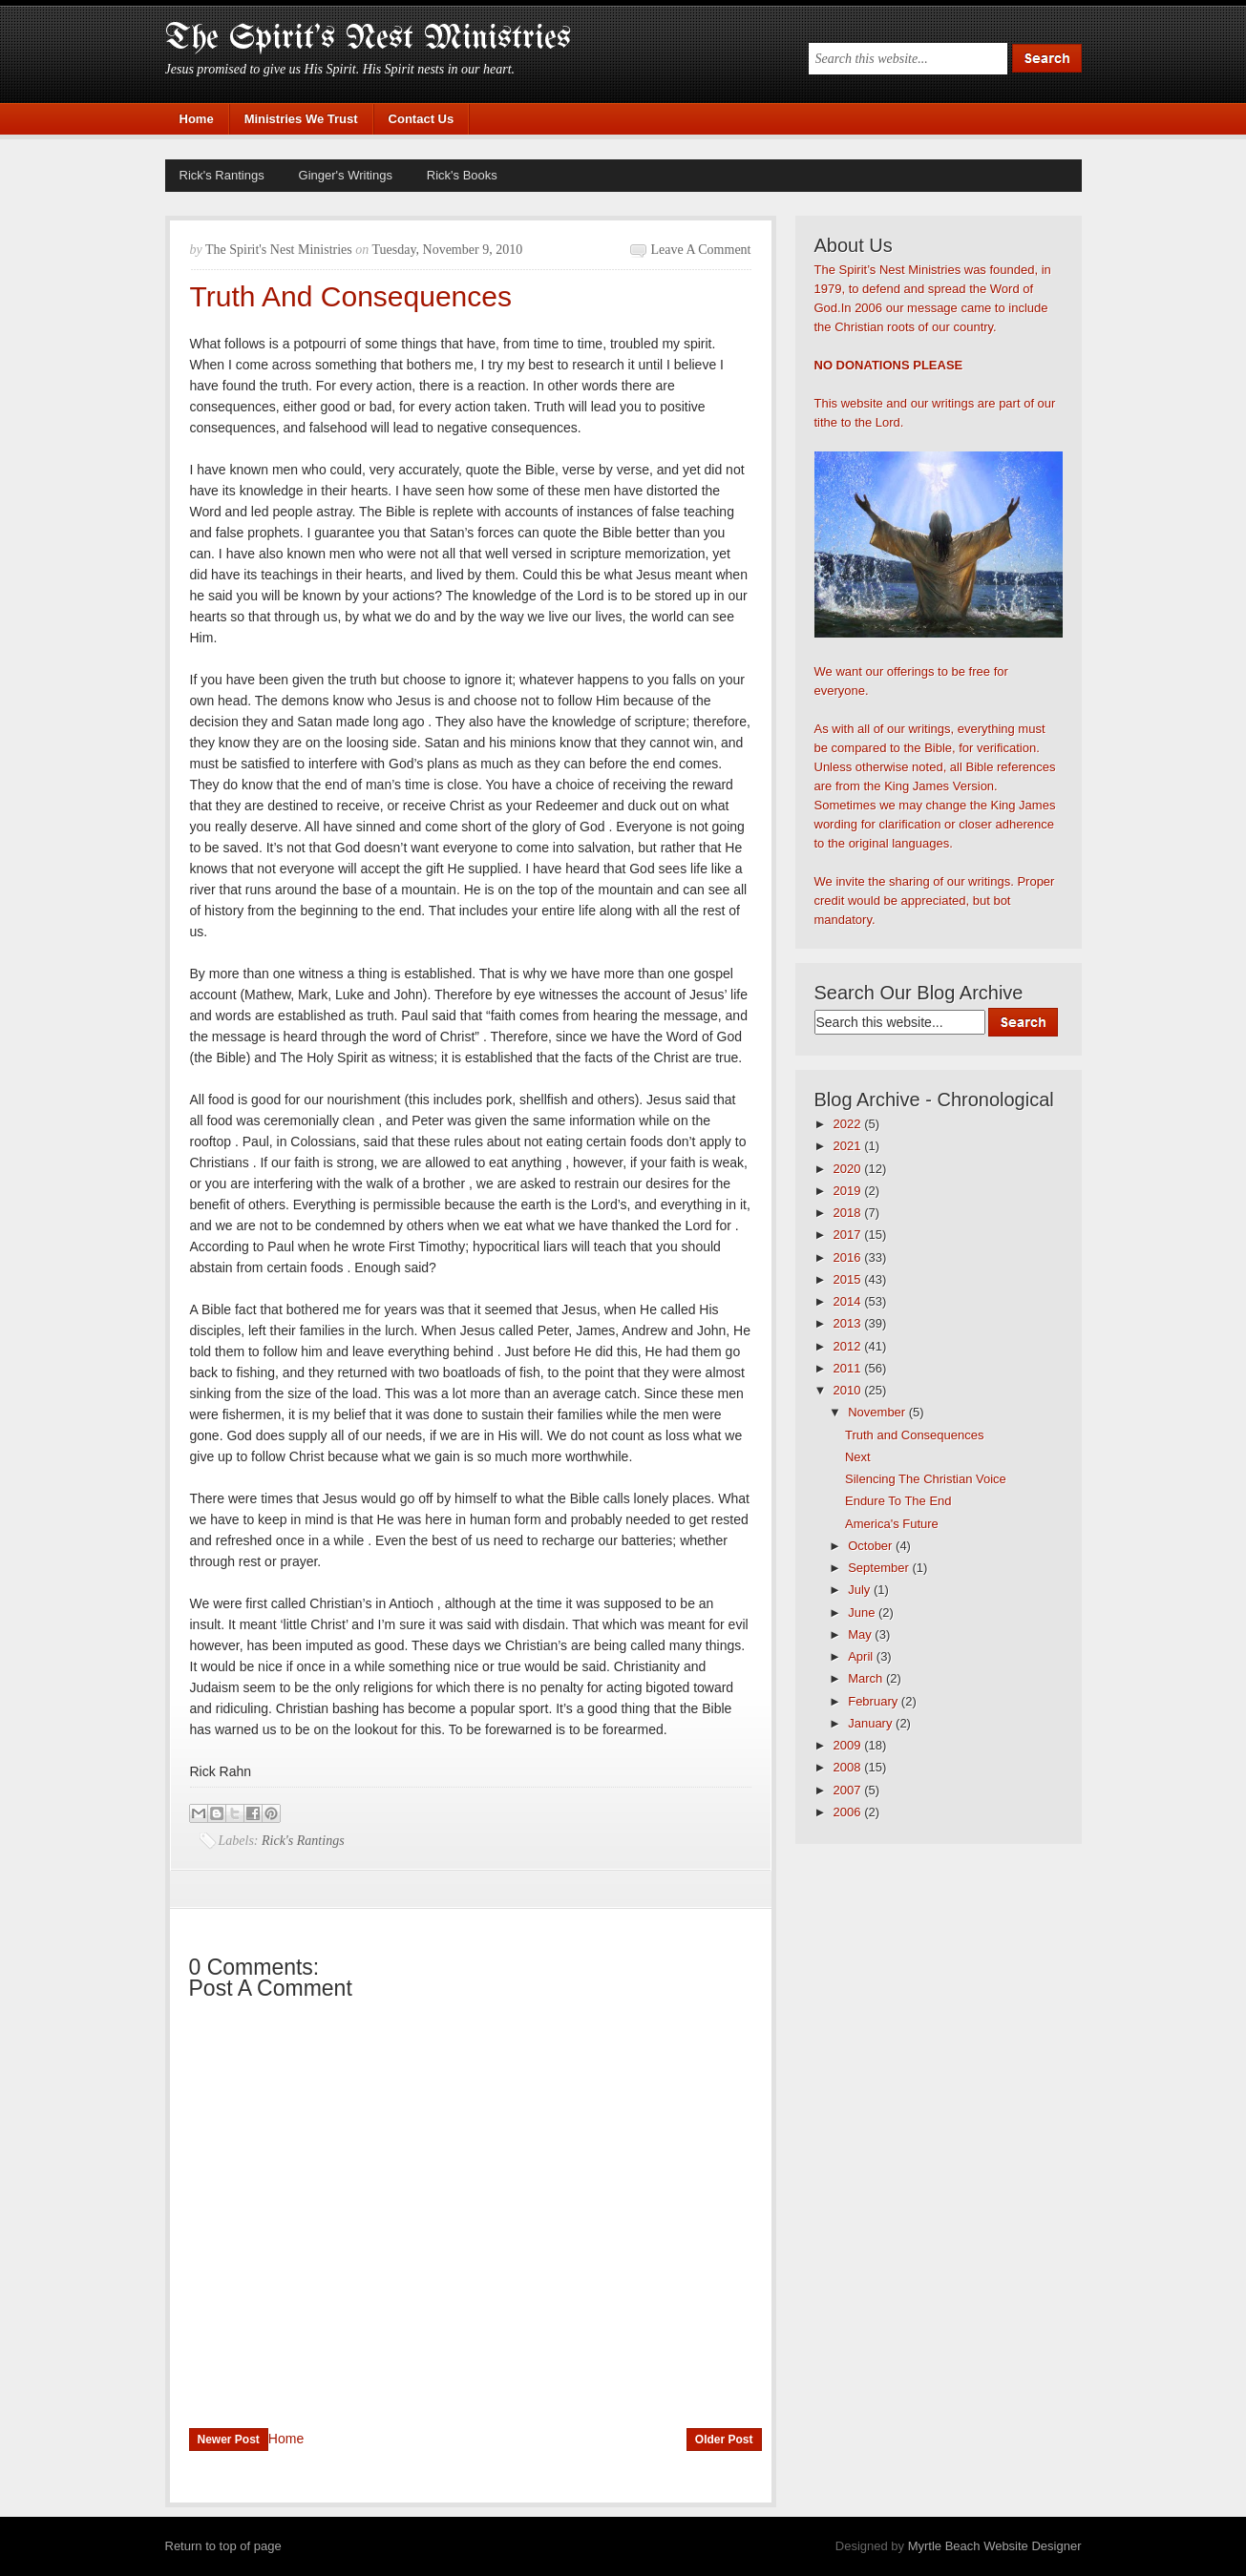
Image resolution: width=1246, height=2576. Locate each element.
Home (197, 119)
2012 (849, 1346)
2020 (849, 1169)
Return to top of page (223, 2546)
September (880, 1567)
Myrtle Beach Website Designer (995, 2546)
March (867, 1678)
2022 (849, 1124)
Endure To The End (898, 1501)
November (878, 1412)
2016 (849, 1257)
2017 (849, 1234)
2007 (849, 1790)
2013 (849, 1323)
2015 (849, 1279)
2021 (849, 1146)
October (872, 1546)
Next (858, 1457)
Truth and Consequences (914, 1435)
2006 (849, 1812)
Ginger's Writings (345, 175)
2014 (849, 1301)
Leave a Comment (701, 249)
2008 (849, 1767)
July (861, 1589)
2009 (849, 1745)
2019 (849, 1190)
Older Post (724, 2439)
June (863, 1612)
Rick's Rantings (222, 175)
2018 (849, 1212)
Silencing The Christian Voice (925, 1479)
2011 (849, 1368)
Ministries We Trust (301, 119)
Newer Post (229, 2439)
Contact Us (421, 119)
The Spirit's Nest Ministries (368, 38)
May (861, 1634)
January (872, 1723)
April (862, 1656)
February (874, 1701)
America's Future (892, 1524)
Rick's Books (462, 175)
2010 (849, 1390)
